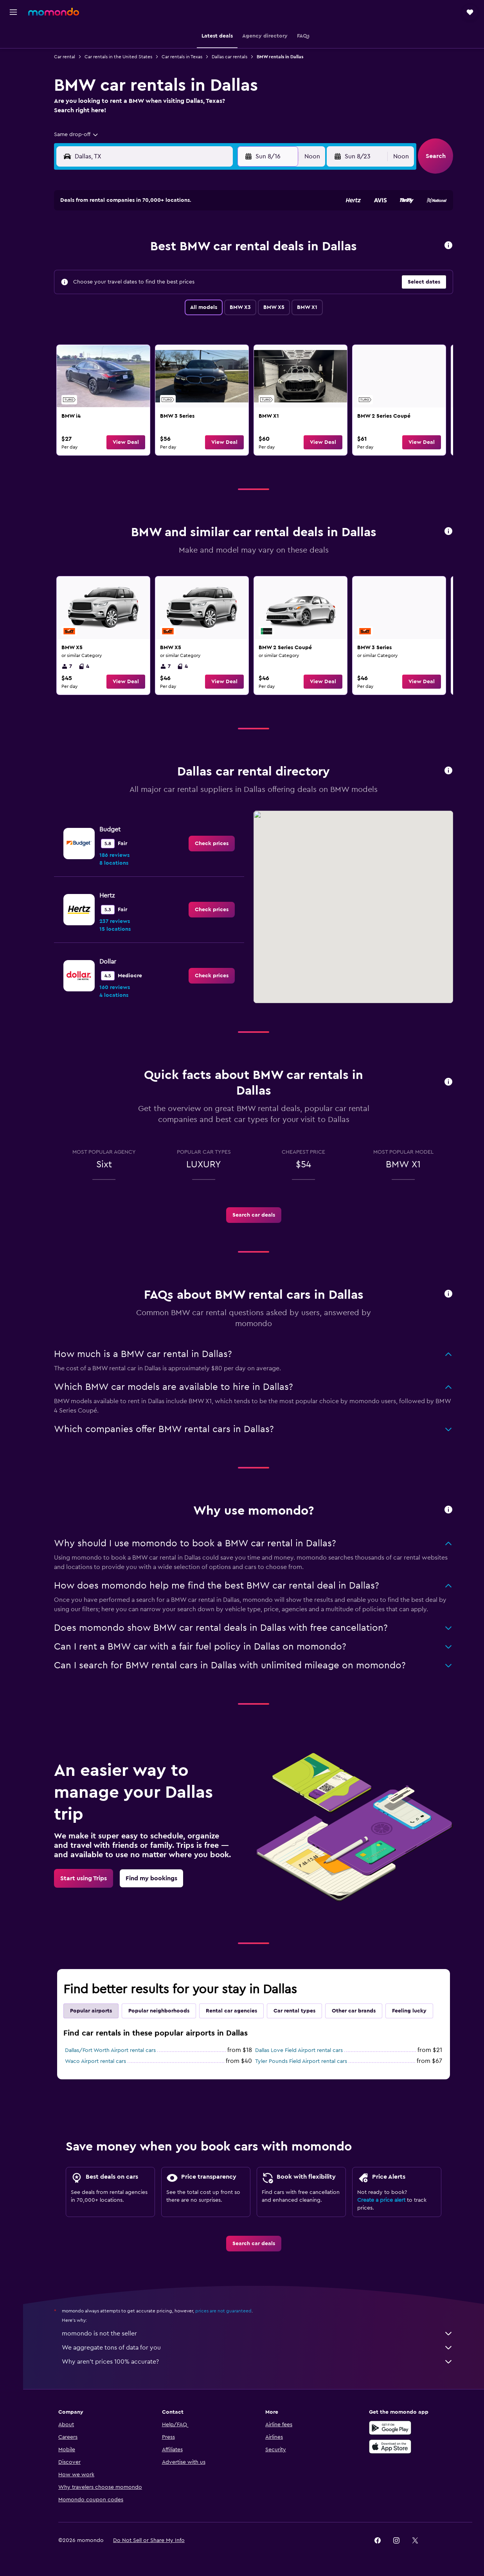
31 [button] (135, 323)
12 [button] (173, 267)
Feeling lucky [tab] (411, 2011)
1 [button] (229, 229)
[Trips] (13, 124)
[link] (105, 400)
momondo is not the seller (259, 2333)
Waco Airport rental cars (97, 2061)
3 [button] (135, 248)
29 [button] (228, 305)
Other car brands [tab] (356, 2011)
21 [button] (210, 286)
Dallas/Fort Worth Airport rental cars (112, 2050)
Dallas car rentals (231, 56)
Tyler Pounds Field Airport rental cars (303, 2061)
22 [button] (228, 286)
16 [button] (116, 286)
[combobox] (78, 134)
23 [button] (116, 305)
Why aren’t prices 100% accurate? (259, 2361)
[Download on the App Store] (392, 2447)
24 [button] (135, 305)
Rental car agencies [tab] (233, 2011)
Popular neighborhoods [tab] (160, 2011)
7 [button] (210, 248)
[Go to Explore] (13, 102)
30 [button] (116, 323)
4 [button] (154, 248)
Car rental (66, 56)
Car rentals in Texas (184, 56)
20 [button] (191, 286)
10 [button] (135, 267)
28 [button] (210, 305)
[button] (13, 12)
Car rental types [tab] (296, 2011)
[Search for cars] (13, 69)
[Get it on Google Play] (392, 2428)
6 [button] (191, 248)
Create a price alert (383, 2200)
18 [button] (154, 286)
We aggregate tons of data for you (259, 2347)
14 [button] (210, 267)
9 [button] (116, 267)
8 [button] (229, 248)
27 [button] (191, 305)
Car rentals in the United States (120, 56)
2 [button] (116, 248)
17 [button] (135, 286)
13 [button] (191, 267)
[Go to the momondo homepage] (53, 12)
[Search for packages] (13, 85)
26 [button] (172, 305)
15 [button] (229, 267)
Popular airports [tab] (93, 2011)
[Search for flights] (13, 36)
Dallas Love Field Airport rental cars (301, 2050)
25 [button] (153, 305)
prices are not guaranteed (225, 2311)
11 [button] (153, 267)
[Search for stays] (13, 52)
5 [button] (173, 248)
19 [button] (173, 286)
